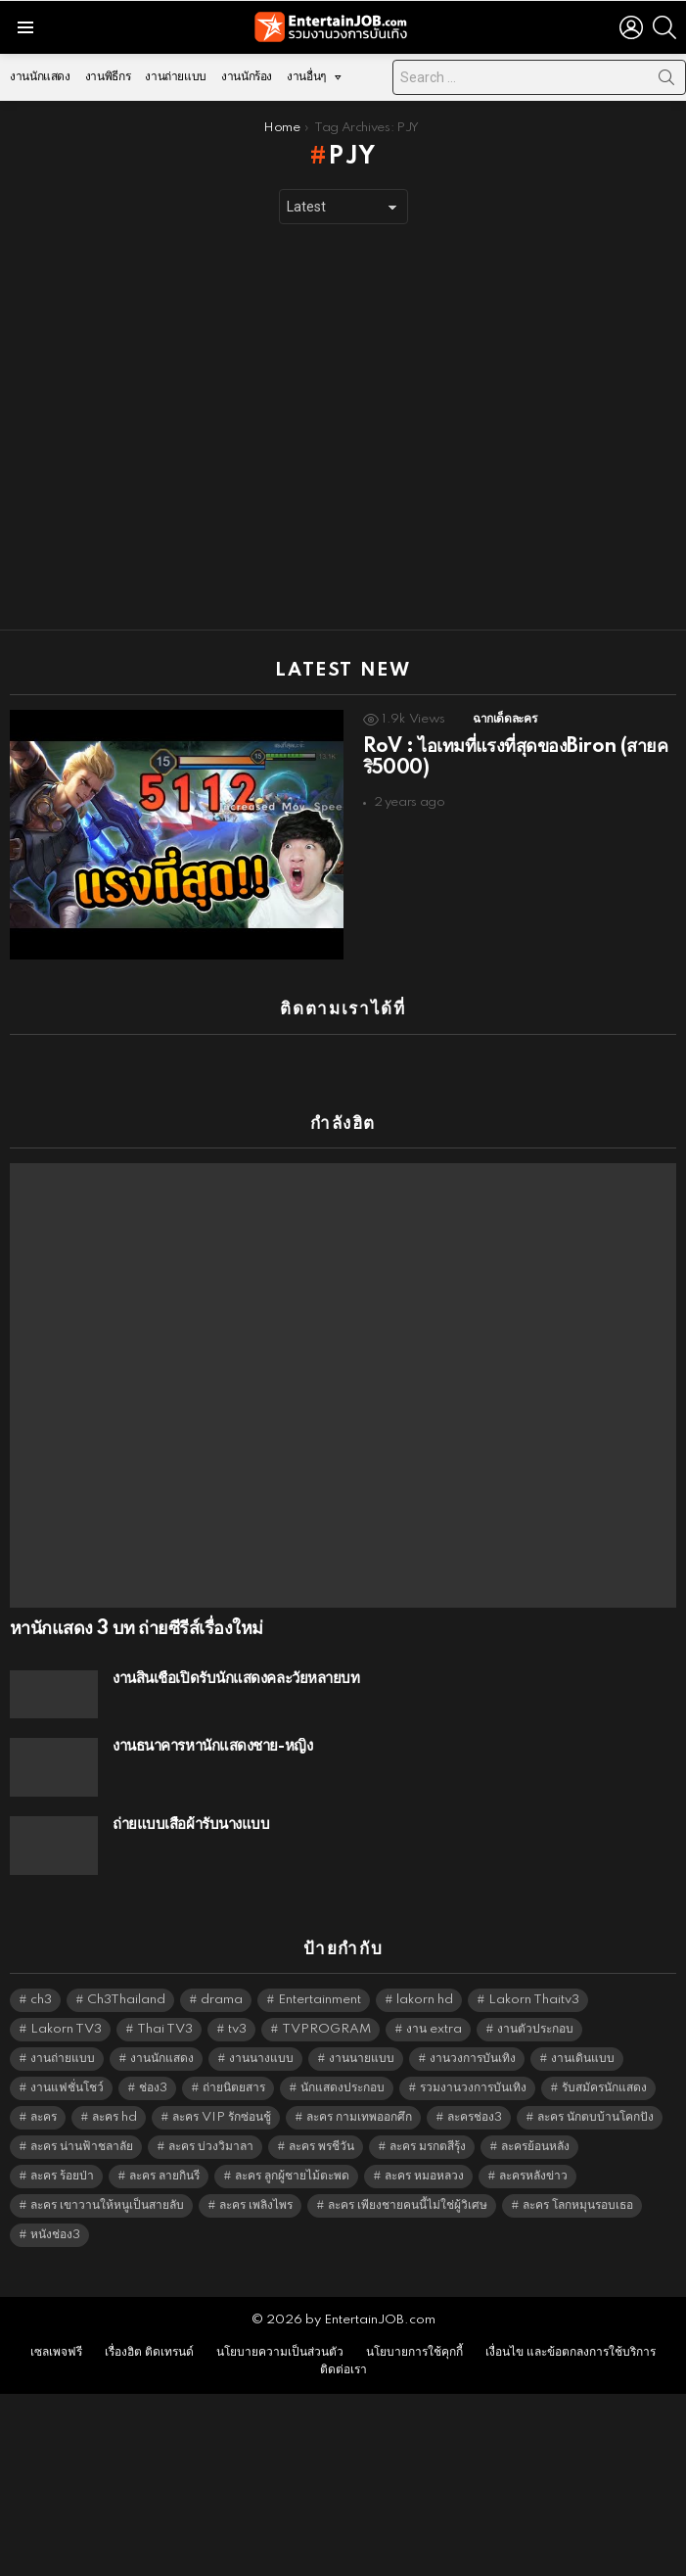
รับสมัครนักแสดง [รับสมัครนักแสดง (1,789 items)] (604, 2088)
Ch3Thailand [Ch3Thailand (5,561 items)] (126, 1999)
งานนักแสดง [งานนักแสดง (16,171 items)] (162, 2058)
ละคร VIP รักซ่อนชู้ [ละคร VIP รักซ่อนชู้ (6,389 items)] (221, 2117)
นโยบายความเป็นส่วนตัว (279, 2352)
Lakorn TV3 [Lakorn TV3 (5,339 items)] (66, 2029)
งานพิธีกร (107, 76)
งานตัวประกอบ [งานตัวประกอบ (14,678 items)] (535, 2029)
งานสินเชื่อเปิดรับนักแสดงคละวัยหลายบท (236, 1678)
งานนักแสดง (40, 76)
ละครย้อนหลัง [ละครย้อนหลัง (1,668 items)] (535, 2146)
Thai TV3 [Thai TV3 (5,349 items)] (165, 2029)
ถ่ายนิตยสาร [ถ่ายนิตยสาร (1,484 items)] (234, 2088)
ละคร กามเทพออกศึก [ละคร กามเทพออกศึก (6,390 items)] (359, 2117)
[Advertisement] (183, 427)
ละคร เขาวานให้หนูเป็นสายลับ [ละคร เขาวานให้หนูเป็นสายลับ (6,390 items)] (107, 2205)
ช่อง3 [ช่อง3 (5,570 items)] (153, 2088)
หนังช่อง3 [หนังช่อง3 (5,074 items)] (55, 2234)
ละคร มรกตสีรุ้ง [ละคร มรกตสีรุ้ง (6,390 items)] (427, 2146)
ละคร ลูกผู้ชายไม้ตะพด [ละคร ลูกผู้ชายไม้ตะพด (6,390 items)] (292, 2176)
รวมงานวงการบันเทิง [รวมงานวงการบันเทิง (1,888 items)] (473, 2088)
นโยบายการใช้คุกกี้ (414, 2352)
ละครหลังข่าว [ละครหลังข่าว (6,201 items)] (533, 2176)
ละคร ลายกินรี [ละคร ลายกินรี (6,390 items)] (164, 2176)
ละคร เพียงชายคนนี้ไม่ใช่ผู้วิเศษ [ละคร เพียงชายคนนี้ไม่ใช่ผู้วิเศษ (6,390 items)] (407, 2205)
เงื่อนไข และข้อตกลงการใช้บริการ (570, 2352)
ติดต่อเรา (343, 2370)
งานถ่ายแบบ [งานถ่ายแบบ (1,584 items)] (62, 2058)
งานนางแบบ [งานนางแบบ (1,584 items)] (261, 2058)
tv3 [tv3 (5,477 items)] (237, 2029)
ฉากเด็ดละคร (504, 719)
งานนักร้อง (246, 76)
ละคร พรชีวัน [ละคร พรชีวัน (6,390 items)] (321, 2146)
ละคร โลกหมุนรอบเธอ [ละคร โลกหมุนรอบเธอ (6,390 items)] (578, 2205)
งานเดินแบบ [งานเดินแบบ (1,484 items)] (583, 2058)
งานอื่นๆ (306, 81)
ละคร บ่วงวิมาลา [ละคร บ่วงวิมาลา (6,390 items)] (210, 2146)
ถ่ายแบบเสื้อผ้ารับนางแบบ (191, 1824)
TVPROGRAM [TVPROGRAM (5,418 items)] (326, 2029)
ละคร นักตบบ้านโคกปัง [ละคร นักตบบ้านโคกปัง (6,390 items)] (595, 2117)
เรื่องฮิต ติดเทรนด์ (149, 2352)
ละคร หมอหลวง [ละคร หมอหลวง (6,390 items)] (424, 2176)
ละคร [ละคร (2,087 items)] (43, 2117)
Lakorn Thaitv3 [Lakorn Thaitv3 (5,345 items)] (533, 1999)
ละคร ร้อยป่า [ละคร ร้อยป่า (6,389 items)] (62, 2176)
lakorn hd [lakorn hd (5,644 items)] (424, 1999)
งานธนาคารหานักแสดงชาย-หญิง (212, 1746)
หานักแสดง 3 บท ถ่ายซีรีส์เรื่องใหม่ (136, 1629)
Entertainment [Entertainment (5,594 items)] (319, 1999)
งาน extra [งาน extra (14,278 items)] (434, 2029)
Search (666, 81)
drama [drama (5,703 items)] (222, 1999)
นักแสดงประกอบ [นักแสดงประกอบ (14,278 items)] (342, 2088)
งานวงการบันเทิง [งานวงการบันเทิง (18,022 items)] (473, 2058)
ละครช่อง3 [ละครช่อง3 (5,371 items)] (474, 2117)
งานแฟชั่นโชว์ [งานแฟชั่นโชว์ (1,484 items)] (67, 2088)
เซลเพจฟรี (56, 2352)
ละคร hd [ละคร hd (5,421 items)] (114, 2117)
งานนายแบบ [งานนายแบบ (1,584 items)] (361, 2058)
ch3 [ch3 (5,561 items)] (41, 1999)
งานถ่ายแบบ (175, 76)
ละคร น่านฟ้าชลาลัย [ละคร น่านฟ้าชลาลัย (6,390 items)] (81, 2146)
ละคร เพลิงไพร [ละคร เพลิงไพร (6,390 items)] (256, 2205)
